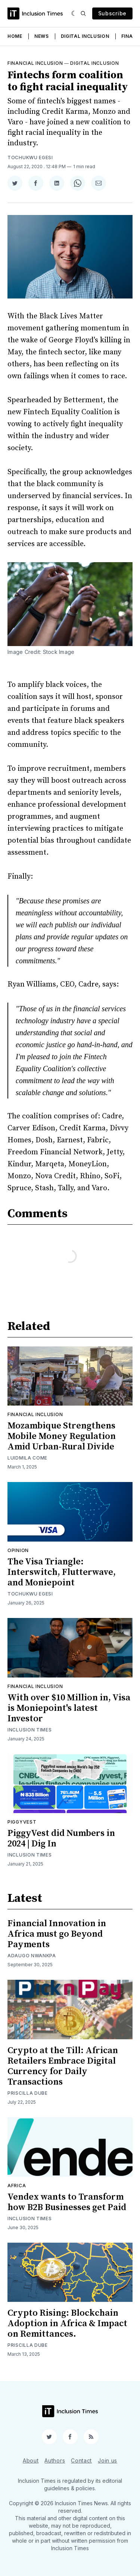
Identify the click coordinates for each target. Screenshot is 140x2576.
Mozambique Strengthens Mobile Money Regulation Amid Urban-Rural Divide (61, 1436)
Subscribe (112, 13)
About (31, 2460)
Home (14, 36)
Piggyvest (21, 1822)
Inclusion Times (29, 1730)
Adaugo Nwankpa (31, 1955)
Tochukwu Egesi (30, 157)
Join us (107, 2460)
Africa (16, 2185)
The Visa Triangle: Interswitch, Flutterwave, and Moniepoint (61, 1572)
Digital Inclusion (85, 36)
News (41, 36)
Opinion (18, 1550)
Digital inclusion (94, 63)
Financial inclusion (35, 63)
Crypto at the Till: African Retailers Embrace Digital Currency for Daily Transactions (62, 2066)
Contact (81, 2460)
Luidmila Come (27, 1458)
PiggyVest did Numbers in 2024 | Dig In (61, 1838)
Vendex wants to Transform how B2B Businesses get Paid (66, 2202)
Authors (54, 2460)
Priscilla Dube (27, 2093)
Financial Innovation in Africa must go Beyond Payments (56, 1934)
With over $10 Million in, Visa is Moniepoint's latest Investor (68, 1708)
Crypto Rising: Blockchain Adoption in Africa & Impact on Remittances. (67, 2323)
